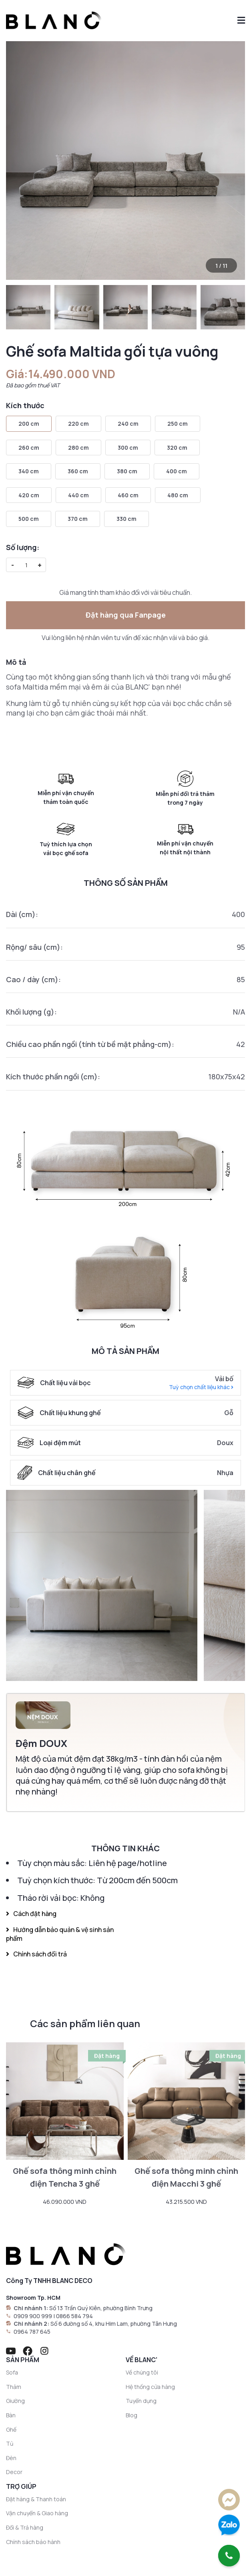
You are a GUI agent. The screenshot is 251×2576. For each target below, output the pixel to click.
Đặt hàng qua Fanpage (126, 615)
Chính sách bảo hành (33, 2542)
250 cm (177, 423)
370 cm (78, 518)
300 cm (128, 447)
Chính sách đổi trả (36, 1954)
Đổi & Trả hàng (24, 2527)
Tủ (9, 2443)
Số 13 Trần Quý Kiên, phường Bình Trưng (101, 2308)
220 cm (78, 423)
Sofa (12, 2372)
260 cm (28, 447)
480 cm (177, 495)
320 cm (177, 447)
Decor (14, 2472)
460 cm (128, 495)
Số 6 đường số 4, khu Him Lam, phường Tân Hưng (113, 2323)
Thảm (13, 2387)
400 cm (176, 471)
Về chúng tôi (142, 2372)
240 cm (128, 423)
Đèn (11, 2458)
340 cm (28, 471)
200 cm (28, 423)
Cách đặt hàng (31, 1913)
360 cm (78, 471)
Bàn (11, 2415)
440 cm (78, 495)
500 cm (28, 518)
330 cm (126, 518)
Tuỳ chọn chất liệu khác (201, 1387)
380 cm (127, 471)
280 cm (78, 447)
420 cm (28, 495)
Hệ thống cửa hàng (150, 2387)
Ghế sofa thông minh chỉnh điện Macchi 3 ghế (186, 2177)
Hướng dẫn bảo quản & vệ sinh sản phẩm (60, 1934)
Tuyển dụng (141, 2401)
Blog (131, 2415)
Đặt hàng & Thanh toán (36, 2499)
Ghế (11, 2429)
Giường (15, 2401)
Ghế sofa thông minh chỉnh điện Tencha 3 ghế (64, 2177)
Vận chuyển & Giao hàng (37, 2513)
